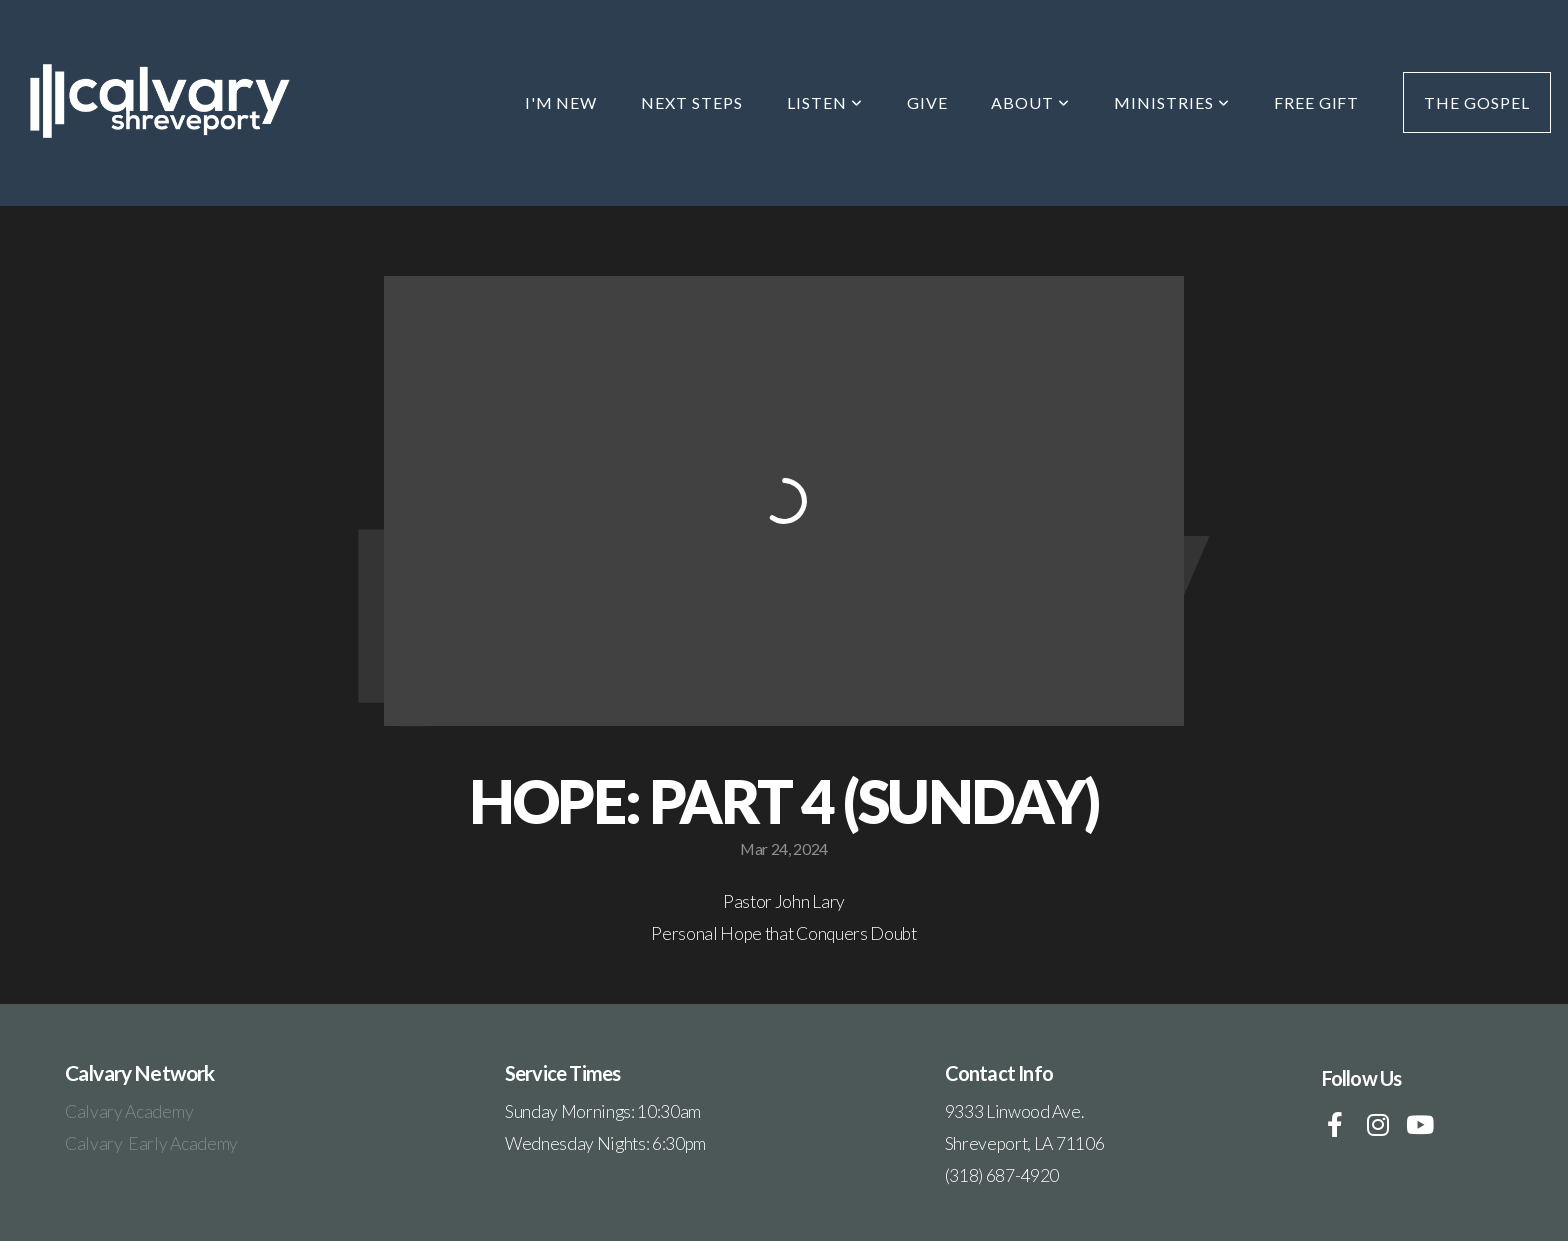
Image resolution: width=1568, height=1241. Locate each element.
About (1030, 102)
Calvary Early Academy (151, 1143)
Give (927, 102)
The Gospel (1477, 102)
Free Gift (1317, 102)
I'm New (561, 102)
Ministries (1172, 102)
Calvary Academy (130, 1111)
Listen (825, 102)
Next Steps (692, 102)
